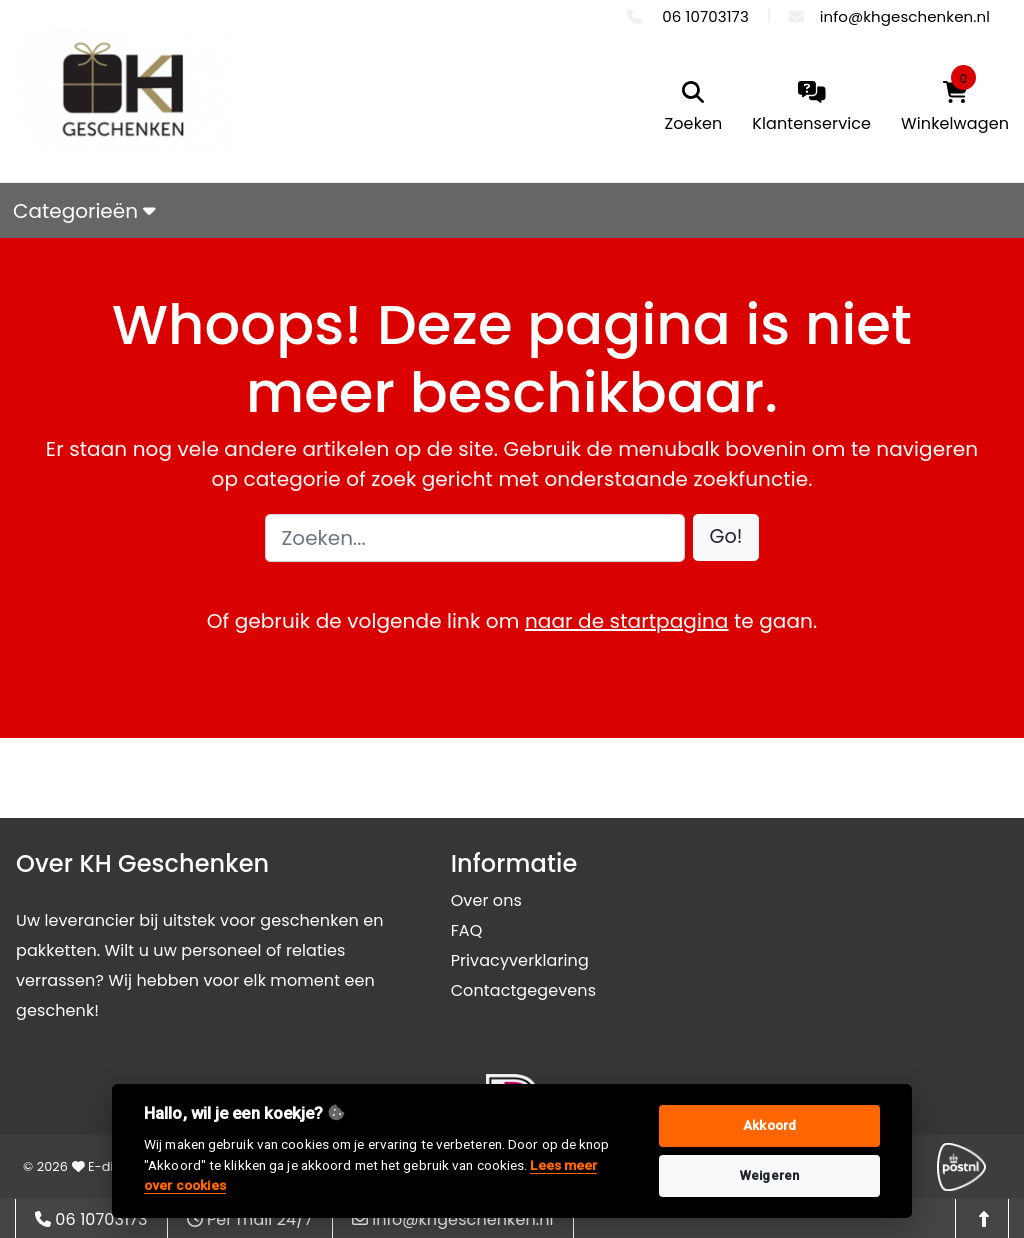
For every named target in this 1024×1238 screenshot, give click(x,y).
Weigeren (769, 1175)
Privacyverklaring (520, 960)
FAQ (467, 930)
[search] (694, 108)
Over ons (486, 900)
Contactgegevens (523, 990)
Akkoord (769, 1125)
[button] (726, 537)
